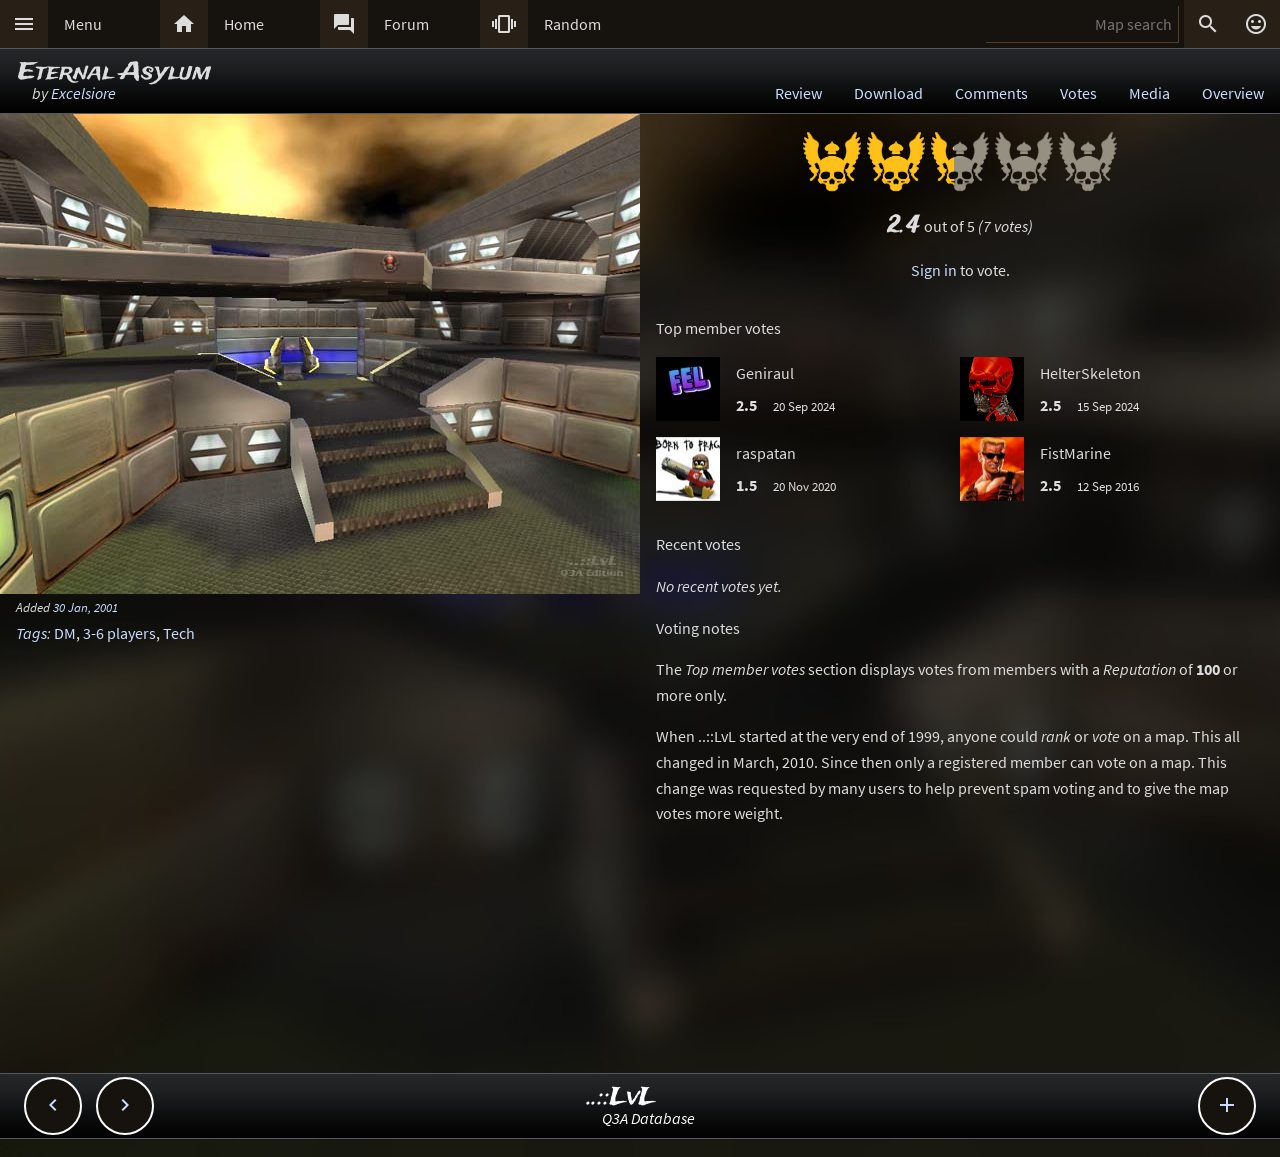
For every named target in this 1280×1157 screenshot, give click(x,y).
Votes (1078, 93)
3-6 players (119, 633)
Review (798, 93)
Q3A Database (648, 1118)
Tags (31, 633)
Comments (991, 93)
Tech (179, 633)
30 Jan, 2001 (85, 607)
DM (65, 633)
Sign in (934, 270)
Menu (83, 24)
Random (572, 24)
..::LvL (621, 1097)
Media (1149, 93)
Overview (1233, 93)
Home (244, 24)
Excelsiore (83, 93)
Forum (406, 24)
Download (888, 93)
